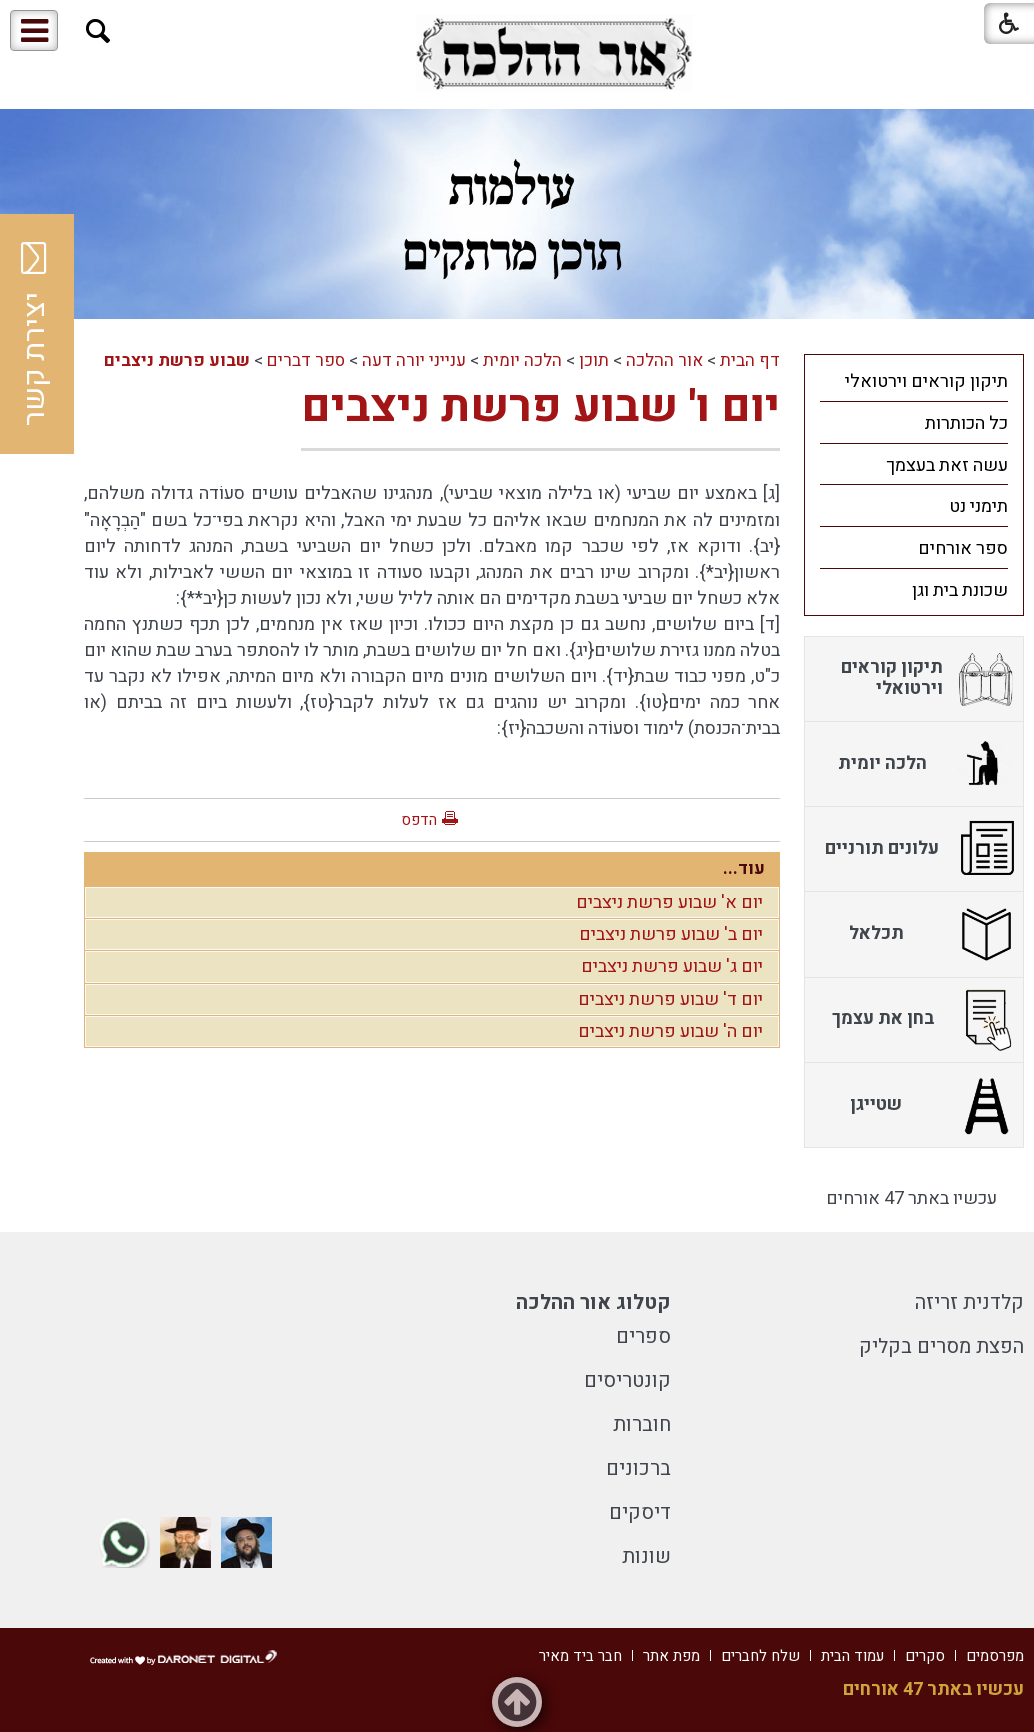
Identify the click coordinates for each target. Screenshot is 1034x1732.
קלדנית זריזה (969, 1302)
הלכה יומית (522, 360)
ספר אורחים (963, 548)
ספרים (643, 1336)
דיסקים (640, 1512)
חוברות (642, 1424)
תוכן (594, 360)
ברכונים (638, 1468)
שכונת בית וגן (960, 590)
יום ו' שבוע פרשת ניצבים (540, 407)
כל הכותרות (966, 423)
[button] (98, 31)
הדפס (419, 820)
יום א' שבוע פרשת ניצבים (669, 902)
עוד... (744, 868)
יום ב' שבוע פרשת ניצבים (671, 934)
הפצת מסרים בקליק (941, 1346)
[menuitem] (914, 381)
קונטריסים (627, 1380)
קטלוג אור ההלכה (593, 1302)
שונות (646, 1556)
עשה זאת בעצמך (947, 465)
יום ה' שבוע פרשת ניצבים (670, 1031)
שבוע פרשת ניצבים (177, 360)
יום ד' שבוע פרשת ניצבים (670, 999)
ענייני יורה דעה (414, 360)
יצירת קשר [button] (35, 334)
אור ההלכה (664, 360)
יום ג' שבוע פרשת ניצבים (672, 966)
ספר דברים (306, 360)
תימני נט (978, 506)
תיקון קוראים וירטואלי (926, 381)
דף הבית (750, 360)
